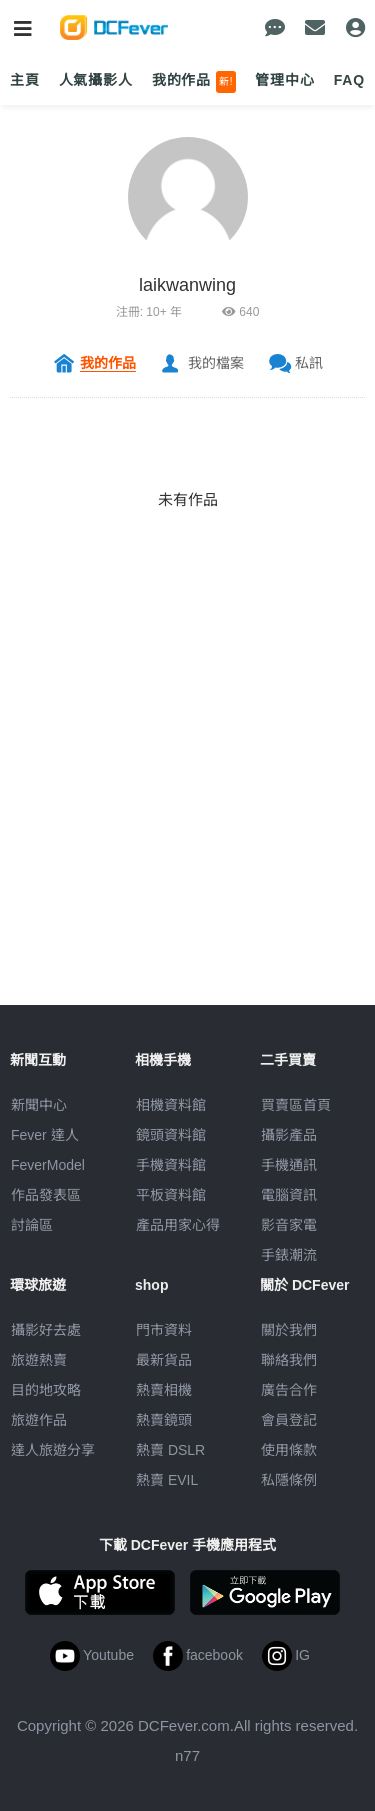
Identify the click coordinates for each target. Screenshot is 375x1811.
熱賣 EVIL (167, 1480)
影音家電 (289, 1225)
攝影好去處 (46, 1330)
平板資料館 (171, 1195)
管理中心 (284, 80)
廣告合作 (289, 1390)
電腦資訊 (289, 1195)
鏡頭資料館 (171, 1135)
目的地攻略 (46, 1390)
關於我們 (289, 1330)
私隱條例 (289, 1480)
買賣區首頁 (296, 1105)
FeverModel (48, 1165)
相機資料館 (171, 1105)
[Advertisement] (187, 817)
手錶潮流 (289, 1255)
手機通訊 (289, 1165)
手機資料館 (171, 1165)
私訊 (309, 363)
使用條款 (289, 1450)
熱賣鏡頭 (164, 1420)
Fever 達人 (45, 1135)
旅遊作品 (39, 1420)
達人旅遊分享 (53, 1450)
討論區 (32, 1225)
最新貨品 (164, 1360)
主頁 (25, 80)
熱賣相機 (164, 1390)
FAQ (349, 80)
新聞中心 (39, 1105)
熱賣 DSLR (170, 1450)
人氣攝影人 (96, 80)
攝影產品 (289, 1135)
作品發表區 (46, 1195)
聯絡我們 (289, 1360)
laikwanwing (187, 285)
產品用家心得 (178, 1225)
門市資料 (164, 1330)
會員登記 (289, 1420)
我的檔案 (216, 363)
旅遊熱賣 (39, 1360)
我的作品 (194, 82)
